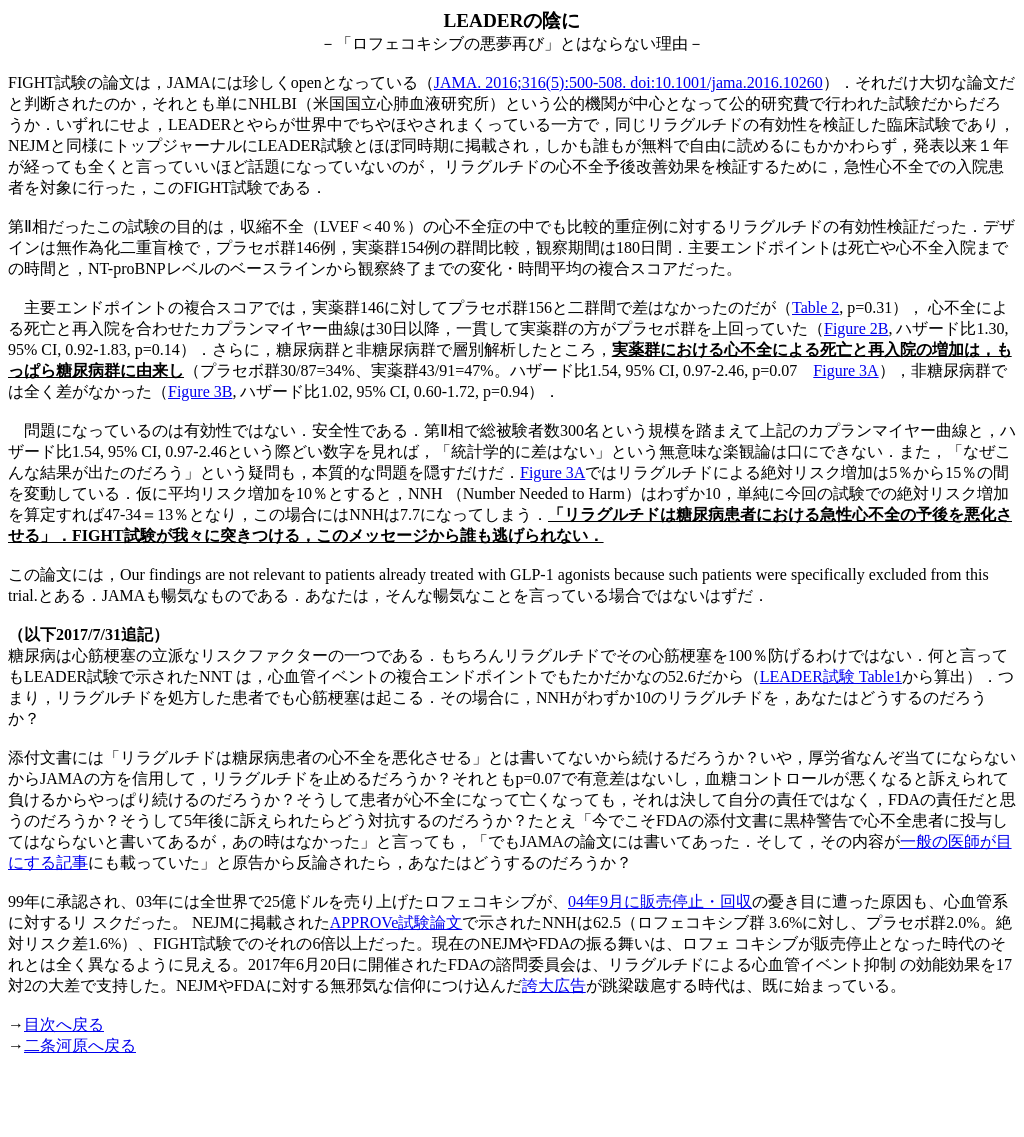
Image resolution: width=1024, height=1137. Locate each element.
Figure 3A (845, 370)
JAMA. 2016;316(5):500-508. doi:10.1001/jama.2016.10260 (628, 82)
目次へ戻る (64, 1024)
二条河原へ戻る (80, 1045)
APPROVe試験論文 (396, 922)
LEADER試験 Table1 (831, 676)
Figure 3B (200, 391)
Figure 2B (856, 328)
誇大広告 (554, 985)
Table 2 (815, 307)
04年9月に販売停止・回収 (660, 901)
